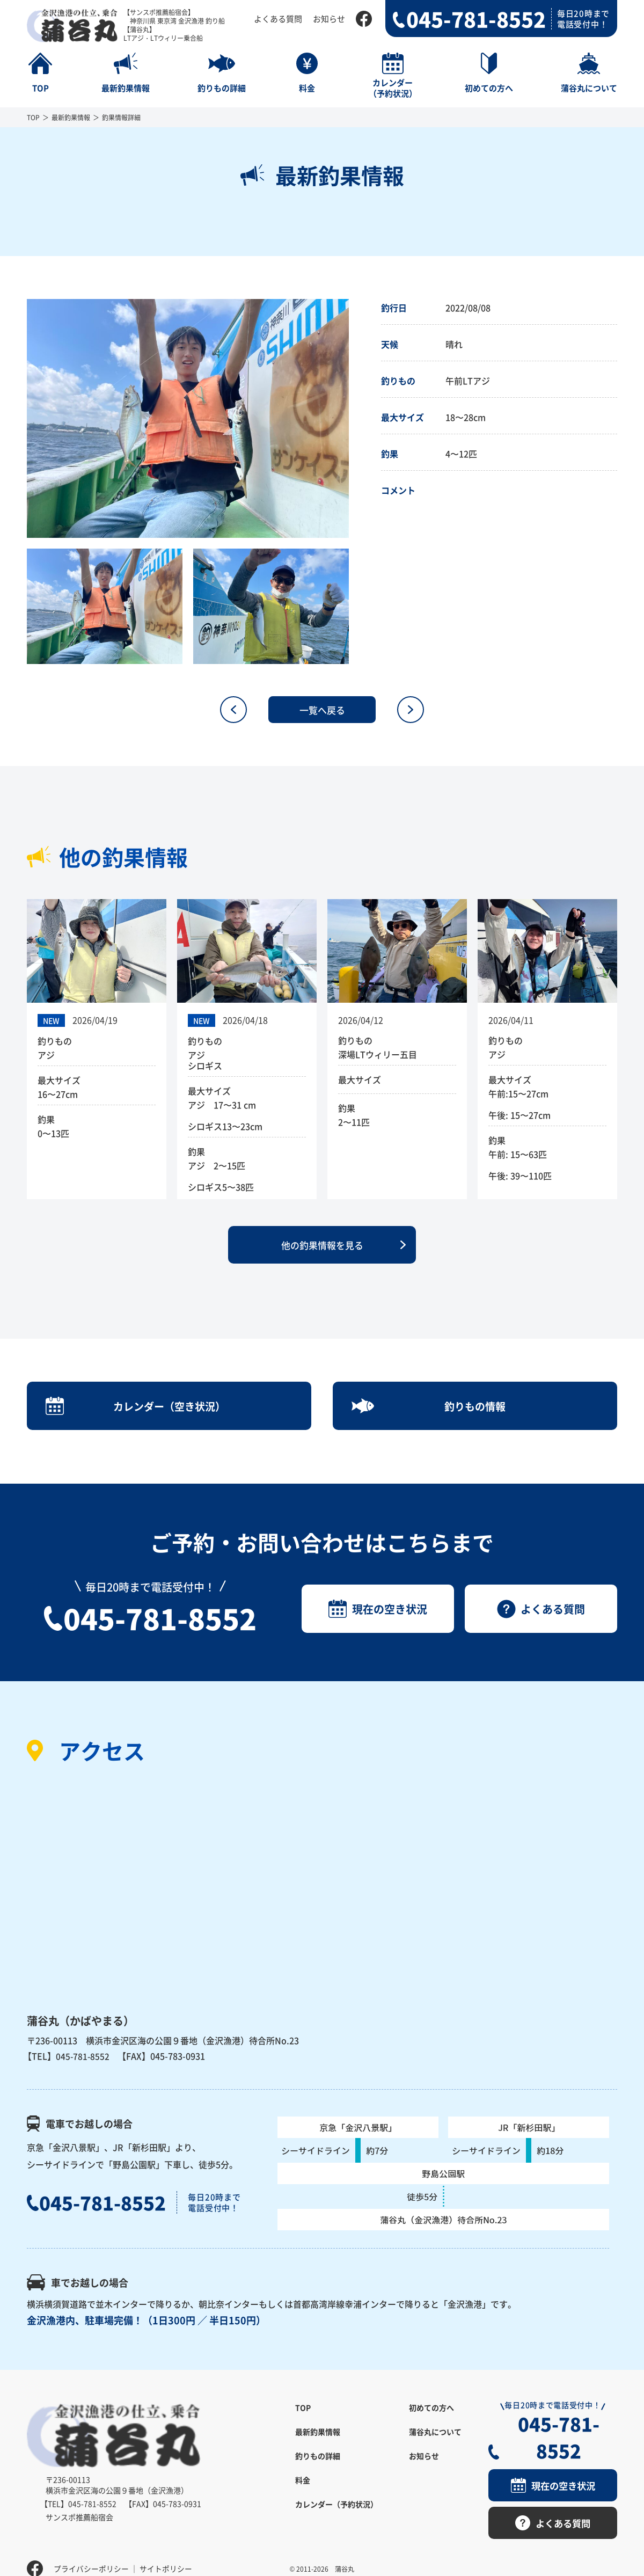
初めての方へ (431, 2419)
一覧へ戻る (322, 710)
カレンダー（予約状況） (336, 2516)
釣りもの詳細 (317, 2468)
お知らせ (329, 18)
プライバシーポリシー (91, 2551)
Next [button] (357, 418)
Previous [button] (18, 418)
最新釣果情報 (71, 117)
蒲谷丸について (435, 2444)
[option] (188, 418)
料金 (302, 2492)
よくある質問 (278, 18)
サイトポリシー (166, 2551)
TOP (33, 117)
